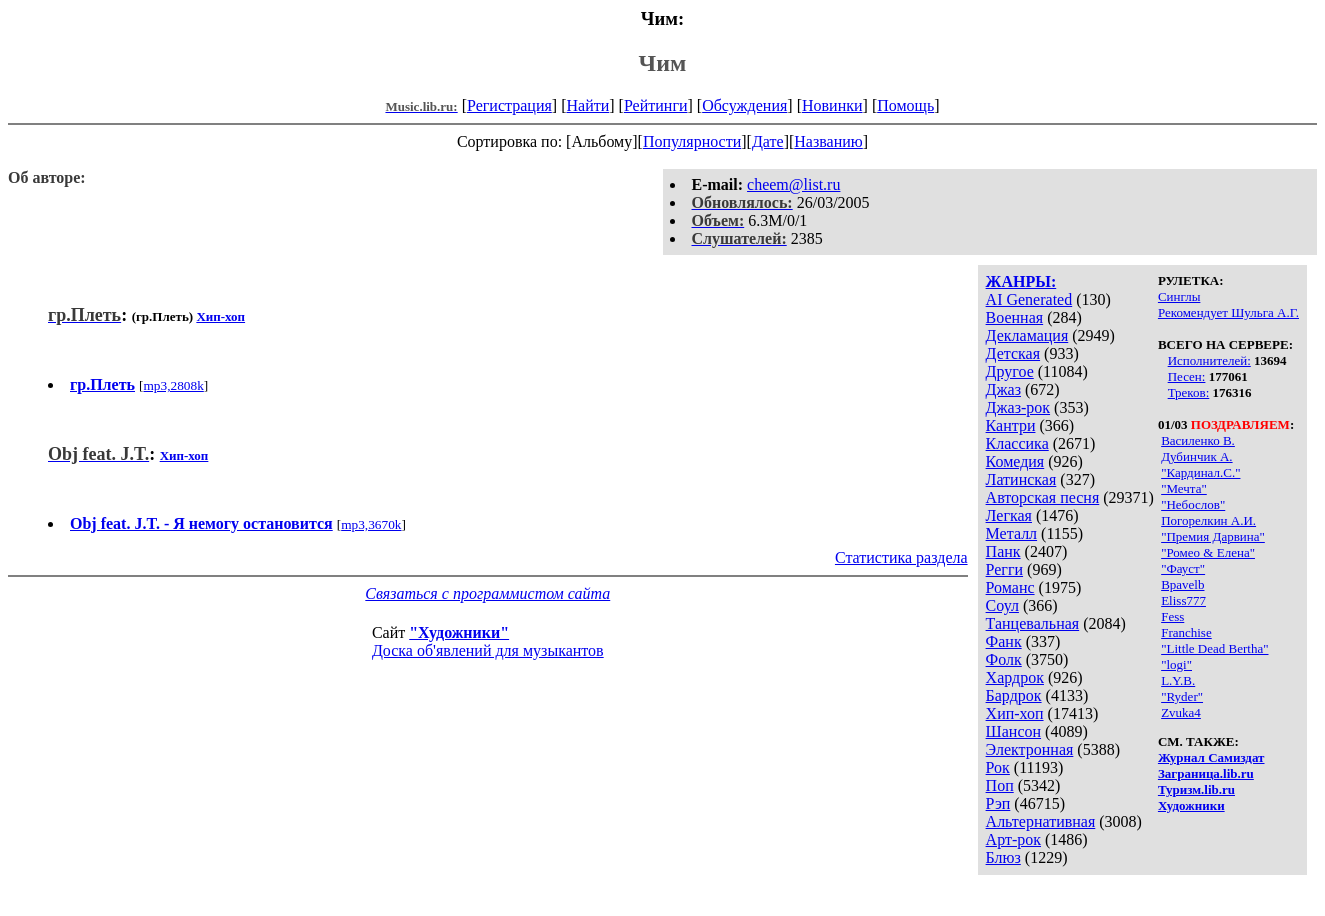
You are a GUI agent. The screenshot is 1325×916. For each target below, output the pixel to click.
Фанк (1004, 641)
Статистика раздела (901, 557)
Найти (587, 105)
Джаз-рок (1018, 407)
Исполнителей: (1209, 360)
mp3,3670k (371, 524)
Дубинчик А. (1196, 456)
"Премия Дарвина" (1213, 536)
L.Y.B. (1178, 680)
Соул (1002, 605)
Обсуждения (744, 105)
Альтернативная (1041, 821)
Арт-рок (1013, 839)
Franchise (1186, 632)
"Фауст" (1183, 568)
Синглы (1179, 296)
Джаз (1003, 389)
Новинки (832, 105)
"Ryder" (1182, 696)
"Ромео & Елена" (1208, 552)
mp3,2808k (173, 385)
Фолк (1004, 659)
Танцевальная (1033, 623)
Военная (1015, 317)
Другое (1010, 371)
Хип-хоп (1015, 713)
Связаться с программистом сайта (487, 593)
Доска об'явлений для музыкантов (488, 650)
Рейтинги (656, 105)
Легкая (1009, 515)
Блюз (1003, 857)
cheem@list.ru (793, 184)
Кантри (1011, 425)
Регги (1004, 569)
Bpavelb (1182, 584)
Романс (1010, 587)
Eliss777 (1183, 600)
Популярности (692, 141)
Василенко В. (1198, 440)
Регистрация (509, 105)
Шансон (1013, 731)
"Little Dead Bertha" (1214, 648)
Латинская (1021, 479)
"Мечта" (1184, 488)
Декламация (1027, 335)
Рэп (998, 803)
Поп (1000, 785)
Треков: (1189, 392)
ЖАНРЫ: (1021, 281)
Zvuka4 (1181, 712)
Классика (1017, 443)
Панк (1003, 551)
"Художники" (459, 632)
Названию (828, 141)
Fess (1172, 616)
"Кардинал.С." (1200, 472)
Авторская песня (1043, 497)
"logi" (1176, 664)
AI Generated (1029, 299)
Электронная (1030, 749)
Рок (998, 767)
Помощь (905, 105)
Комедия (1015, 461)
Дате (768, 141)
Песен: (1187, 376)
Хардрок (1015, 677)
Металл (1012, 533)
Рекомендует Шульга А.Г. (1228, 312)
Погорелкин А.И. (1208, 520)
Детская (1013, 353)
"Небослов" (1193, 504)
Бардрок (1014, 695)
